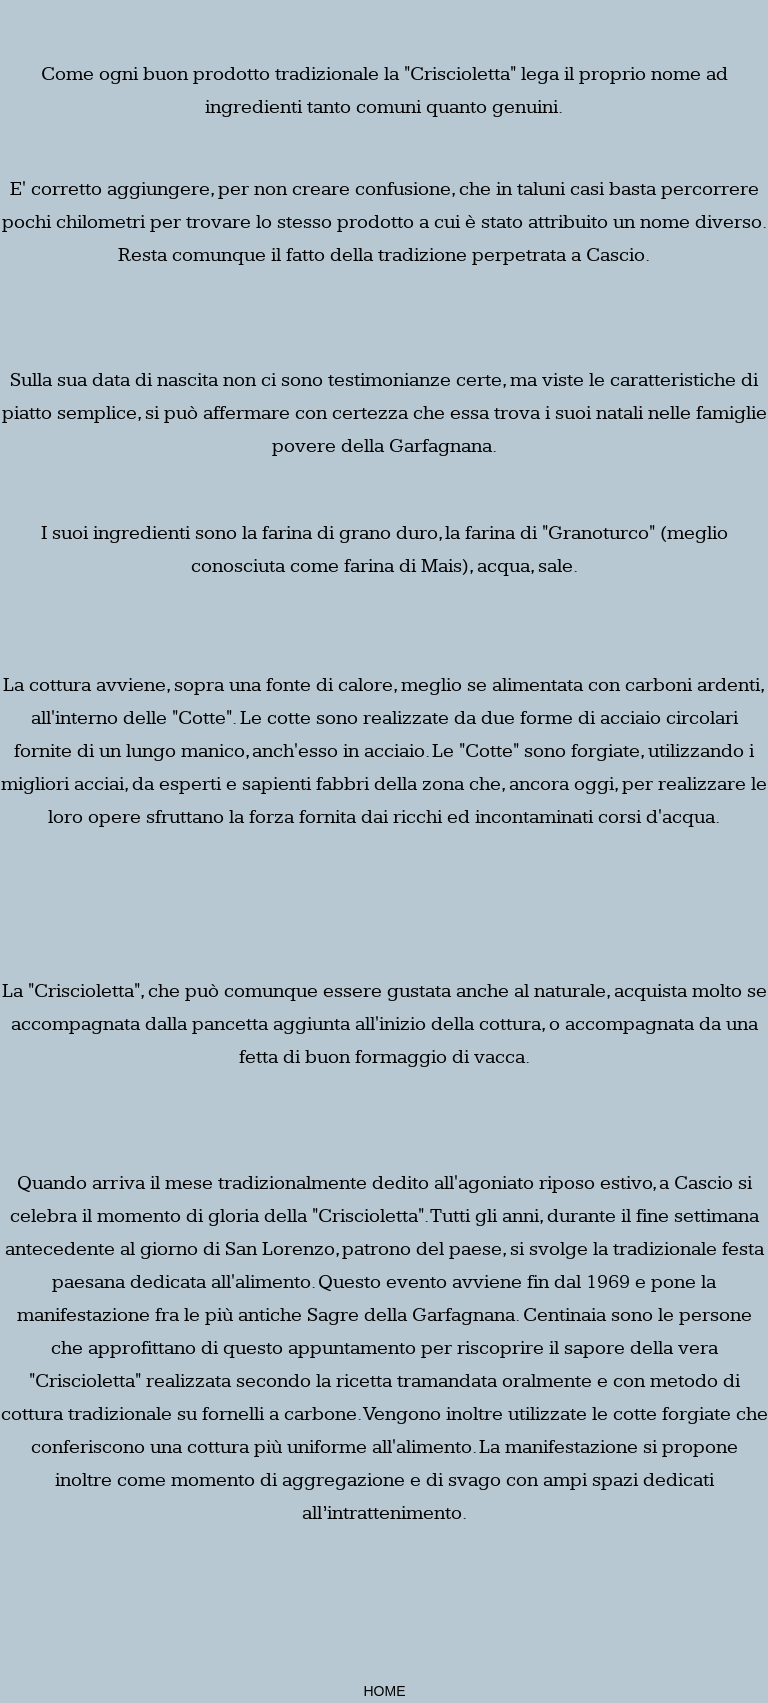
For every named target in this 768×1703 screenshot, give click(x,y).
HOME (385, 1691)
